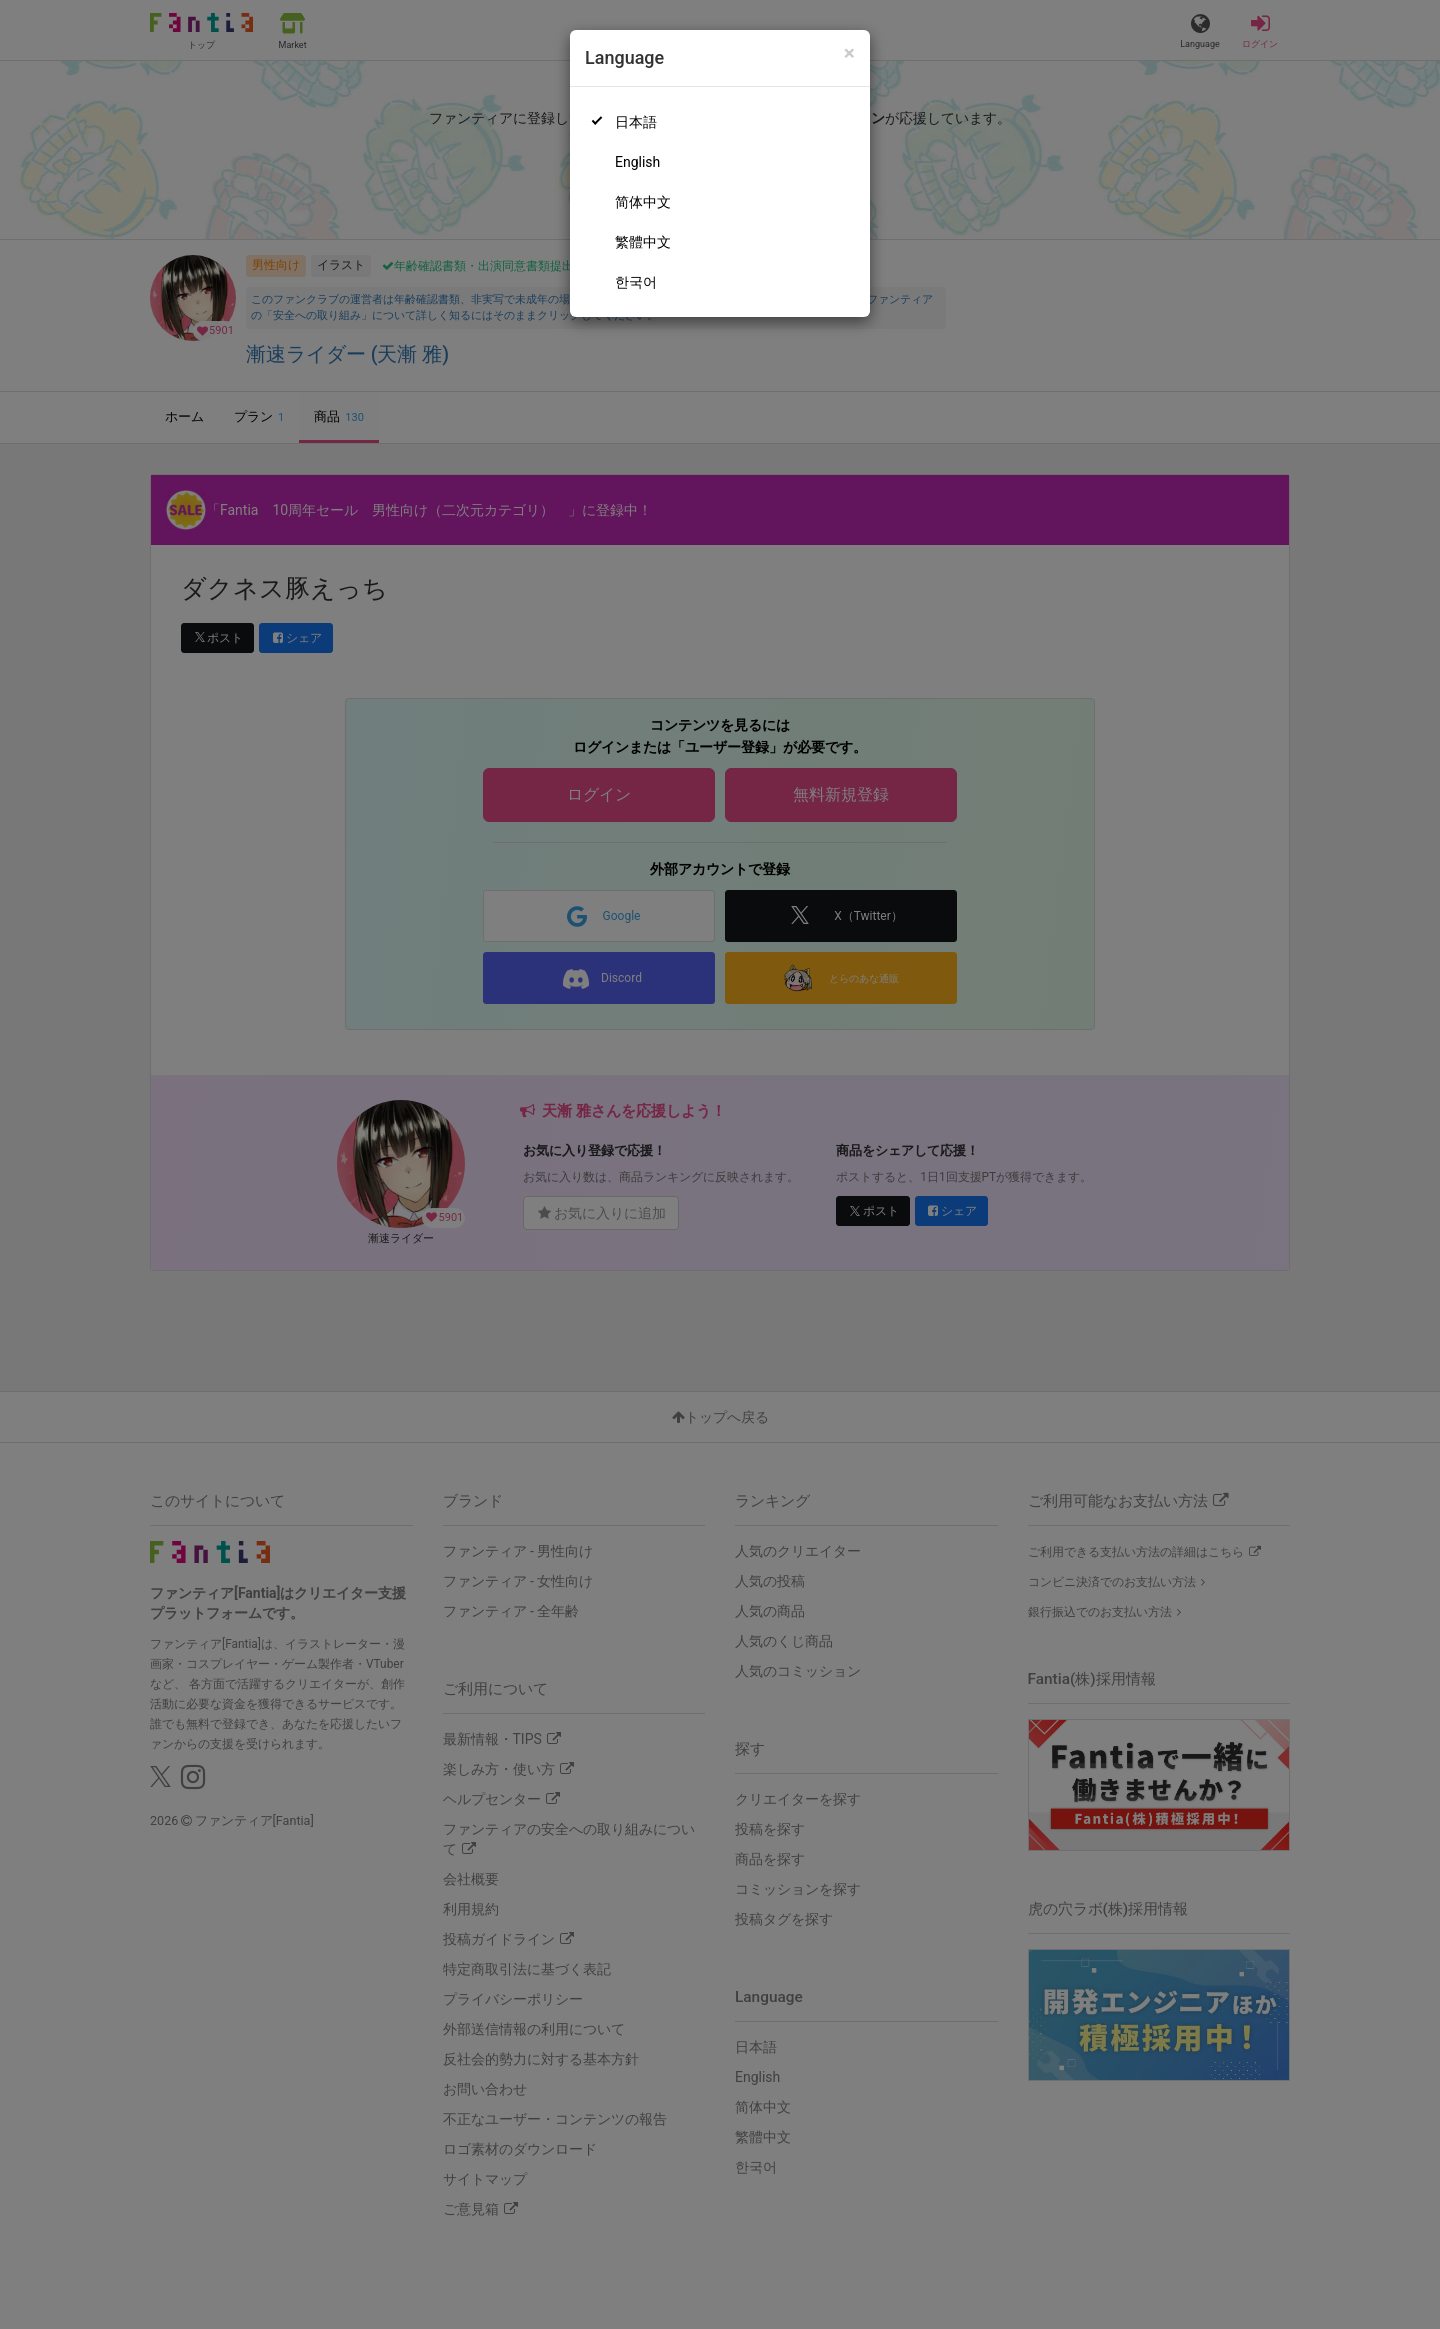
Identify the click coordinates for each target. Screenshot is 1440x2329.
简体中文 (643, 202)
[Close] (849, 53)
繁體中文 (643, 242)
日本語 (636, 122)
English (637, 162)
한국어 (636, 282)
